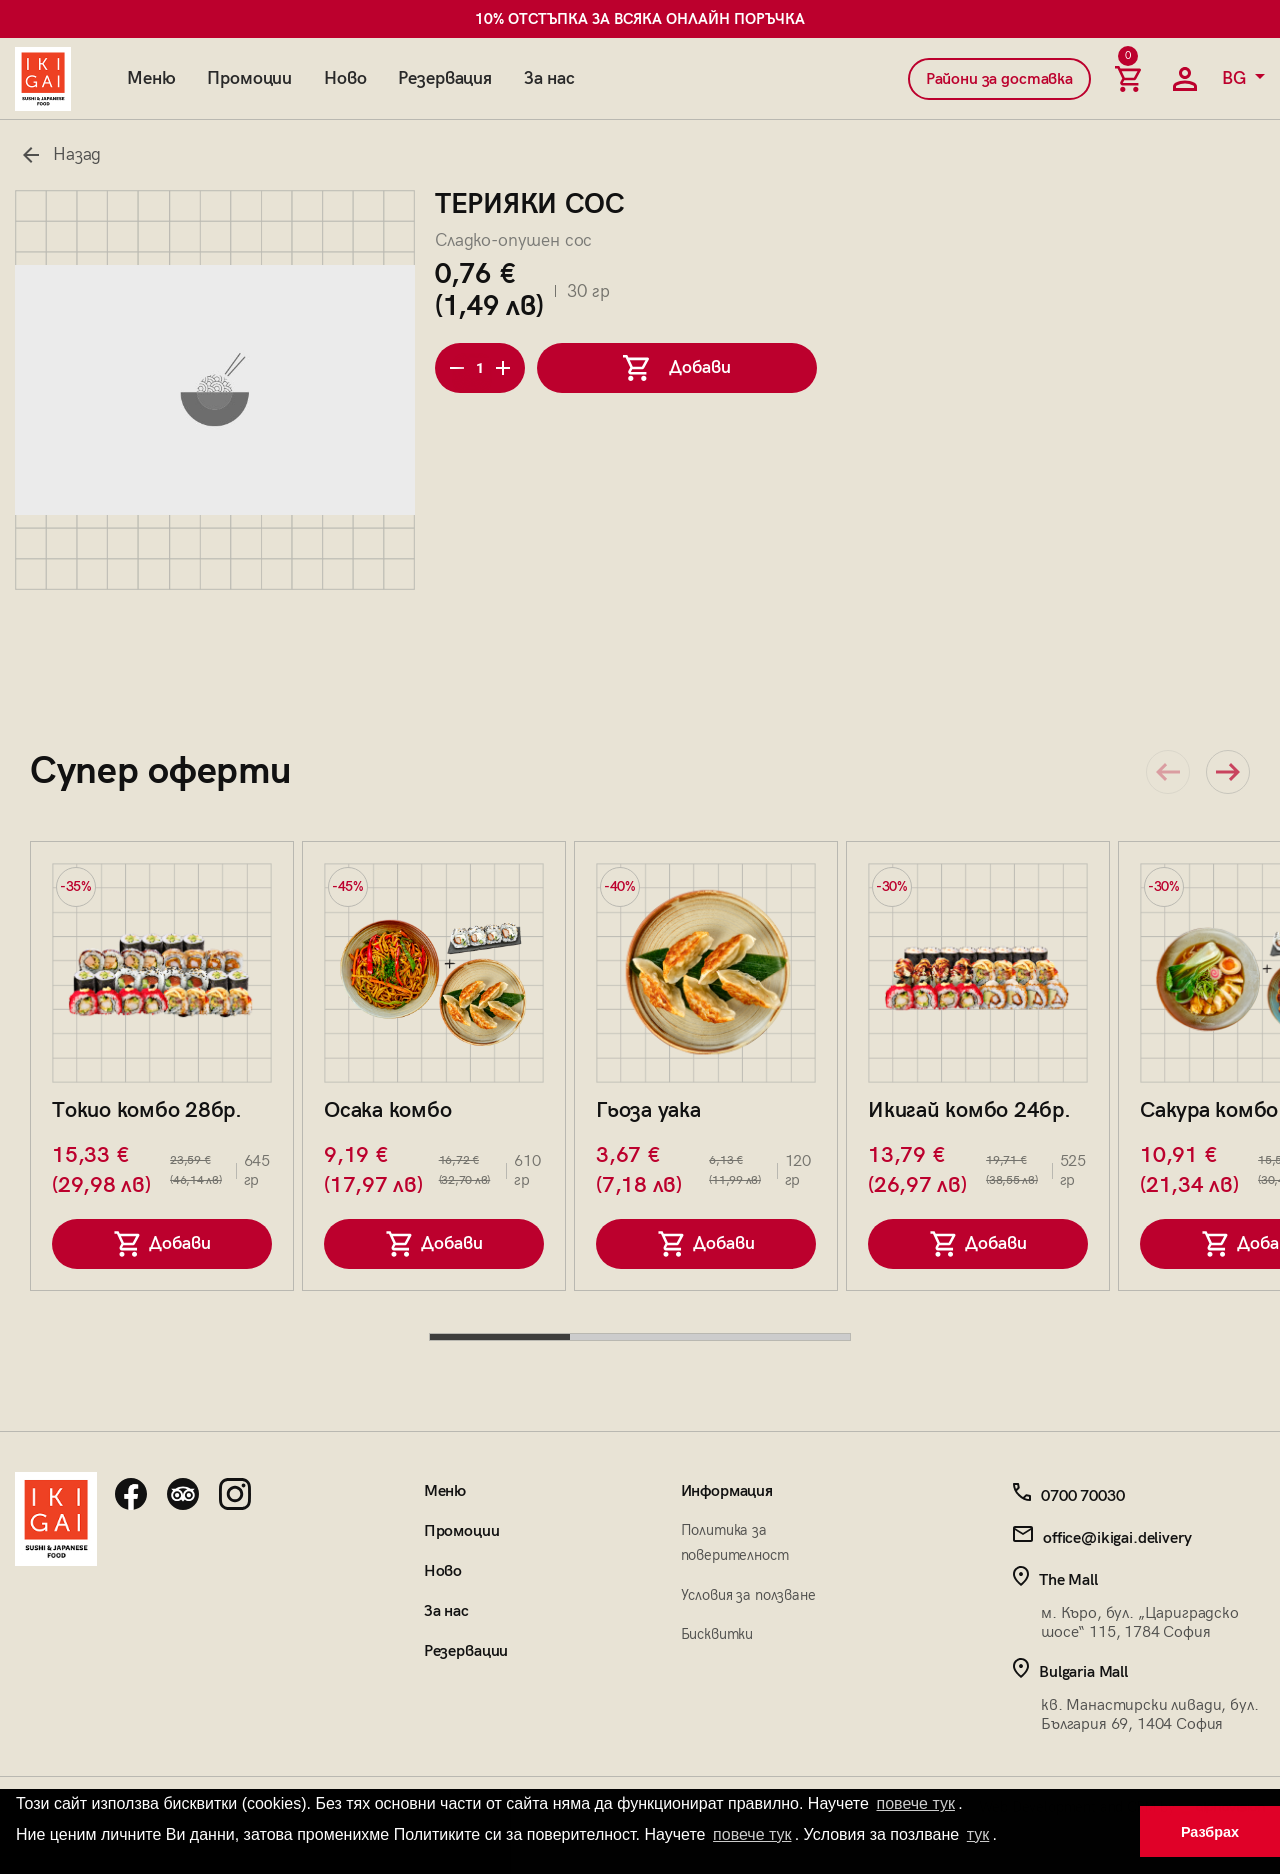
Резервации (466, 1651)
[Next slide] (1228, 772)
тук (978, 1834)
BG (1236, 78)
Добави (162, 1244)
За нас (549, 78)
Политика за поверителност (735, 1542)
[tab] (500, 1337)
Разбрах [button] (1210, 1832)
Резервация (444, 78)
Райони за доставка (999, 79)
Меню (151, 78)
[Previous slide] (1168, 772)
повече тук (916, 1803)
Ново (345, 78)
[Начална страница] (43, 79)
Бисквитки (717, 1634)
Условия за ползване (748, 1595)
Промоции (249, 78)
